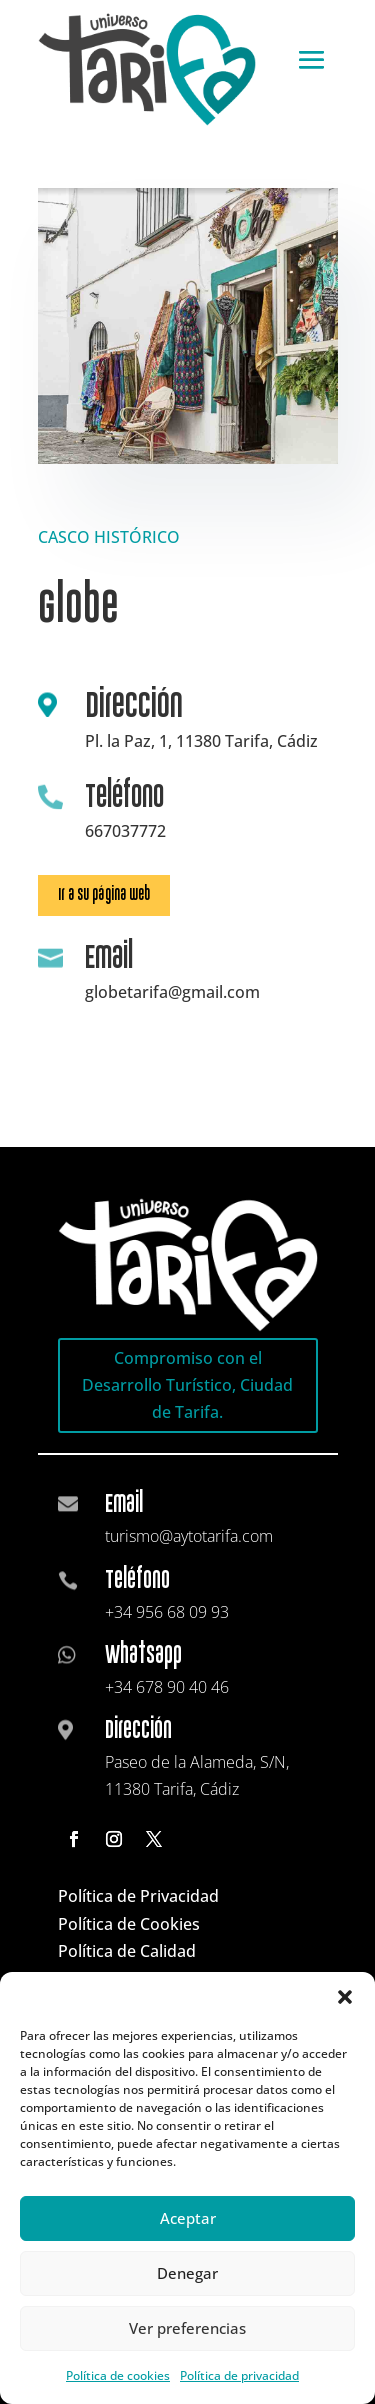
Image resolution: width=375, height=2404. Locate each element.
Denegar (187, 2273)
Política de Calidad (127, 1951)
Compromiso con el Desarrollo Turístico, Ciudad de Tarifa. (187, 1385)
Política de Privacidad (138, 1896)
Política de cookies (118, 2375)
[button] (345, 1997)
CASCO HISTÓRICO (109, 537)
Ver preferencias (187, 2328)
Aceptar (188, 2218)
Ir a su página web (104, 894)
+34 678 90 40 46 (167, 1687)
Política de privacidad (239, 2375)
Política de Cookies (129, 1924)
